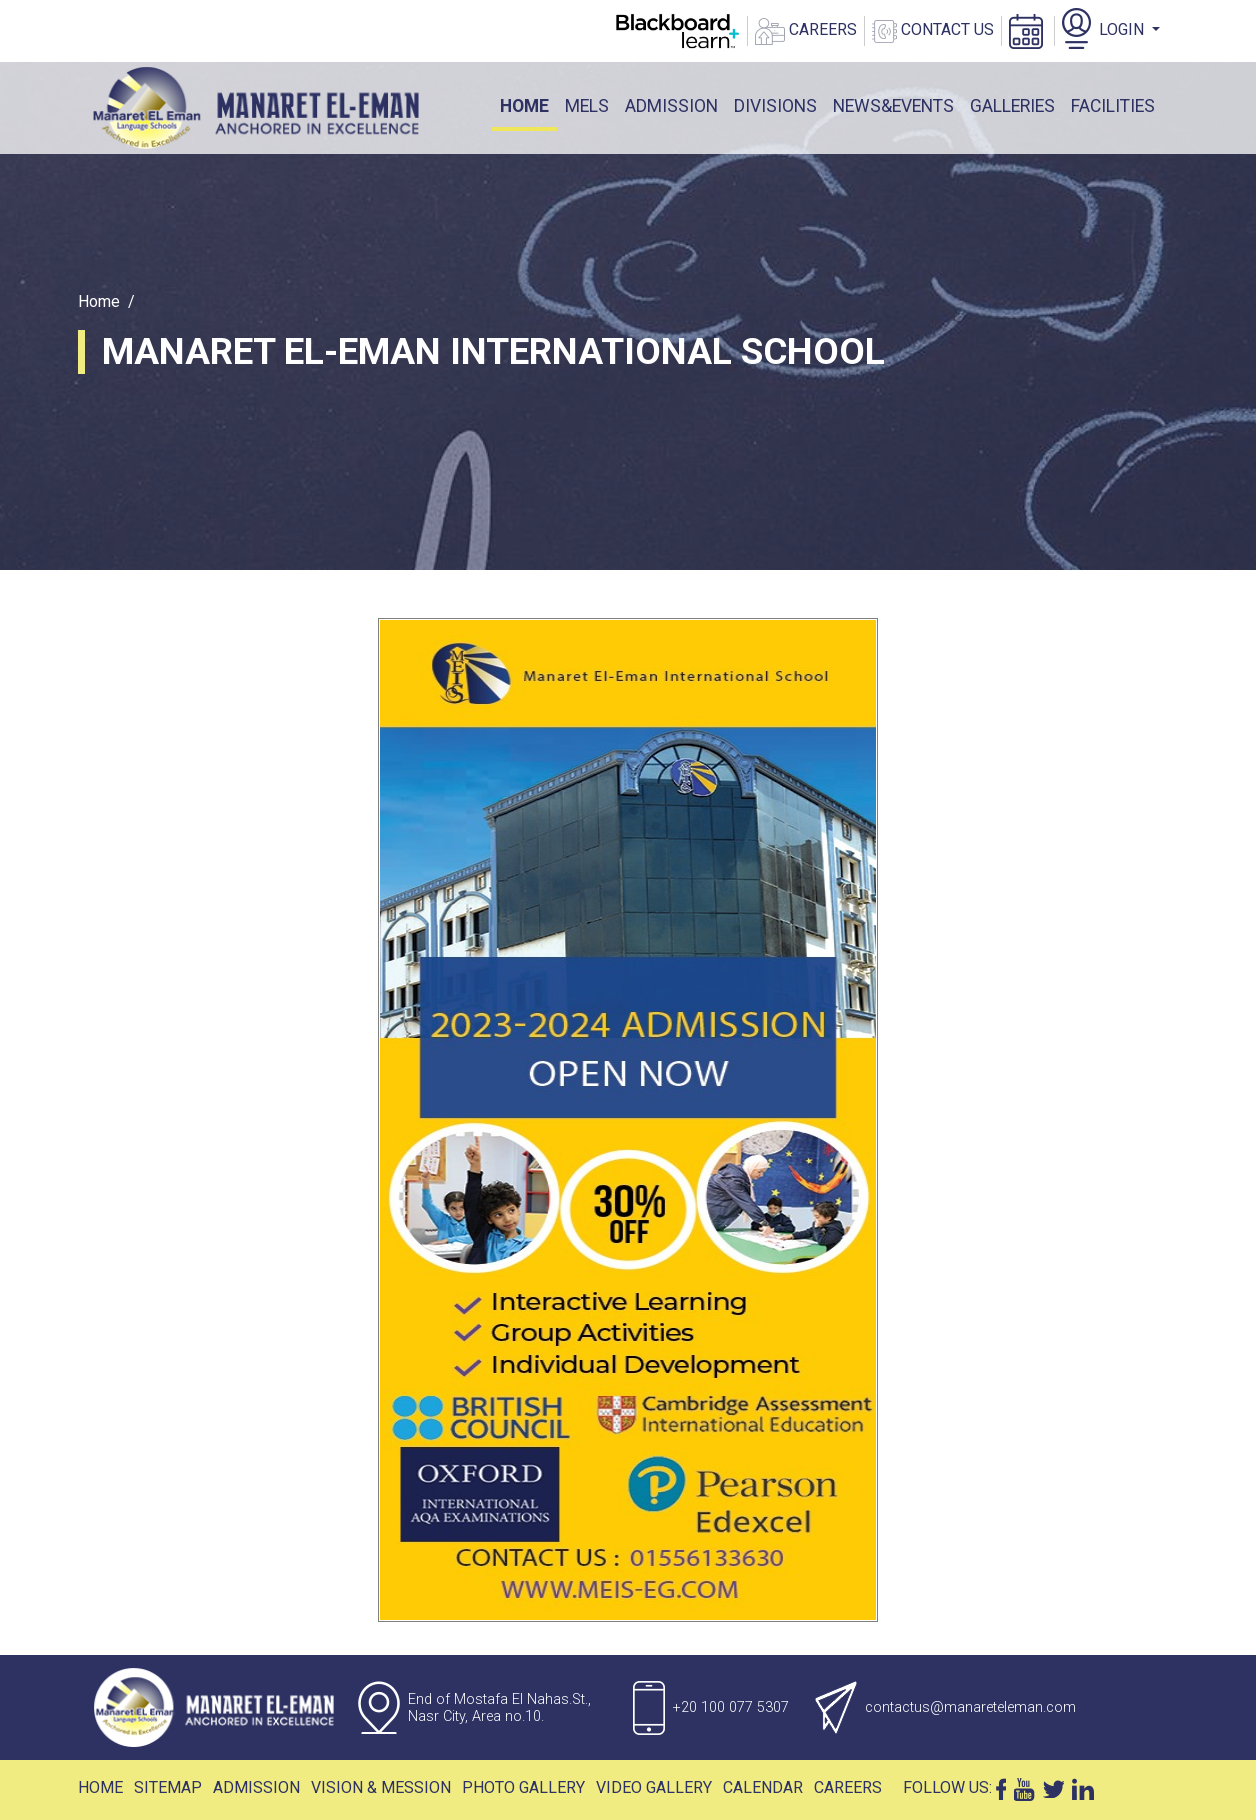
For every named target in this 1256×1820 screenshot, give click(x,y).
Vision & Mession (381, 1787)
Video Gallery (654, 1787)
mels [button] (587, 106)
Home (528, 104)
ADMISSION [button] (671, 106)
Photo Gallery (523, 1787)
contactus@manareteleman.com (970, 1707)
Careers (848, 1787)
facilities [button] (1113, 106)
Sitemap (168, 1787)
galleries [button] (1012, 106)
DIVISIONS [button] (775, 106)
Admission (256, 1787)
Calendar (763, 1787)
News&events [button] (893, 106)
